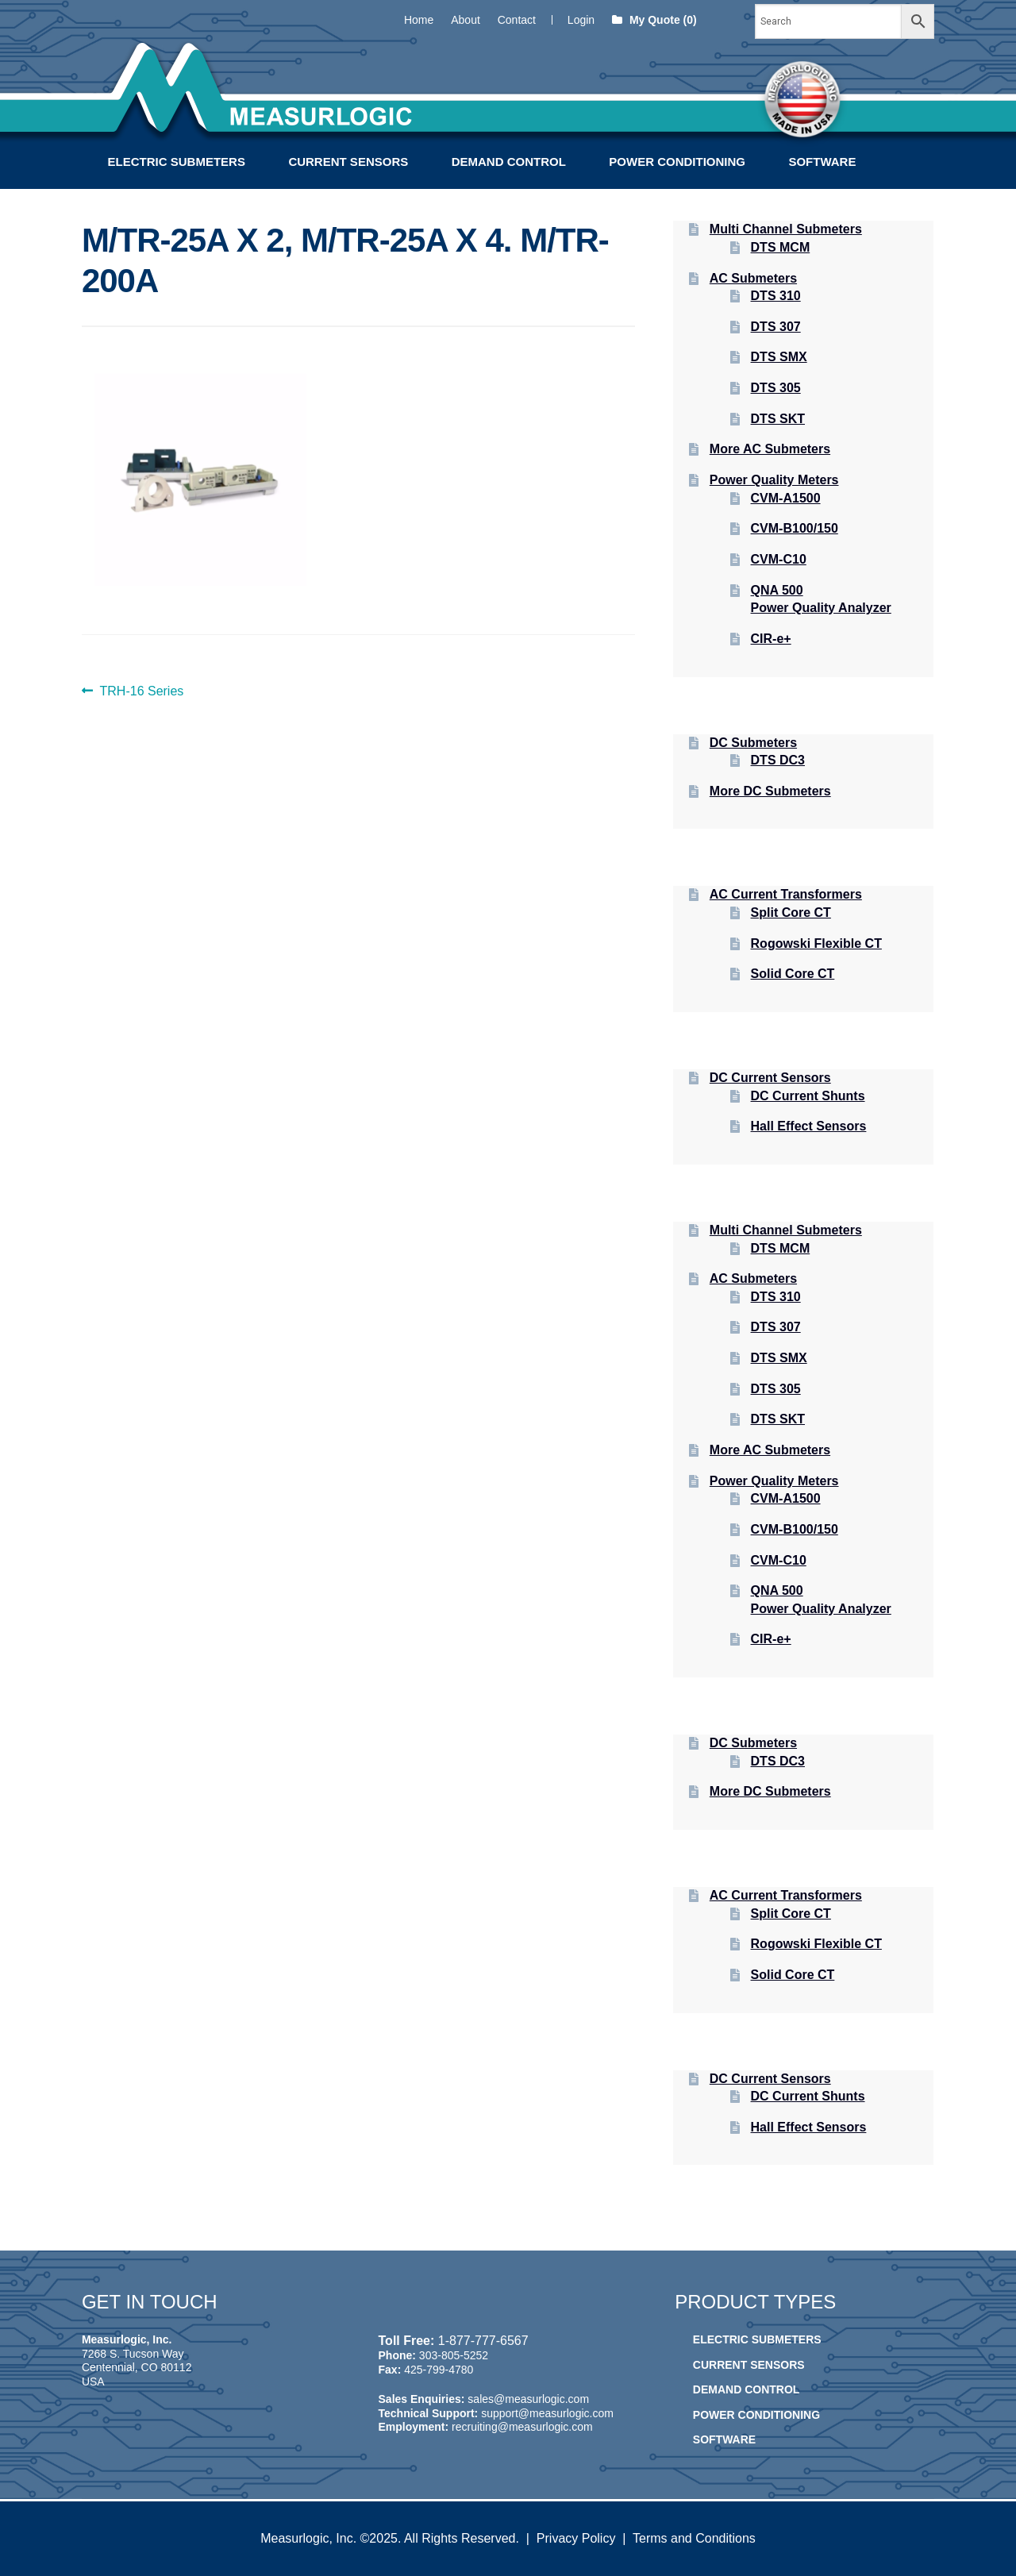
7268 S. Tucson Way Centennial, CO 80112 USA (137, 2367)
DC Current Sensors (770, 1077)
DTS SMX (779, 357)
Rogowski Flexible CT (816, 943)
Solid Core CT (793, 973)
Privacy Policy (576, 2538)
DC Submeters (753, 742)
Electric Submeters (176, 161)
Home (418, 19)
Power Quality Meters (774, 480)
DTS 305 (776, 388)
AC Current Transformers (786, 894)
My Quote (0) (654, 19)
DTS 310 (776, 295)
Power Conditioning (677, 161)
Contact (517, 19)
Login (581, 19)
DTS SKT (778, 418)
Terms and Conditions (694, 2538)
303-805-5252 (453, 2355)
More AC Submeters (770, 449)
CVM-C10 (778, 559)
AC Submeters (753, 278)
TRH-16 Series (141, 691)
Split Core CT (791, 912)
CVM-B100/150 (794, 528)
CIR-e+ (771, 638)
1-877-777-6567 (483, 2340)
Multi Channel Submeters (786, 229)
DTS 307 (776, 326)
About (465, 19)
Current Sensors (348, 161)
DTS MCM (780, 247)
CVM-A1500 (786, 498)
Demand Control (509, 161)
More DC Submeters (770, 791)
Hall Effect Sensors (809, 1126)
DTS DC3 (778, 760)
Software (822, 161)
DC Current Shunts (808, 1096)
